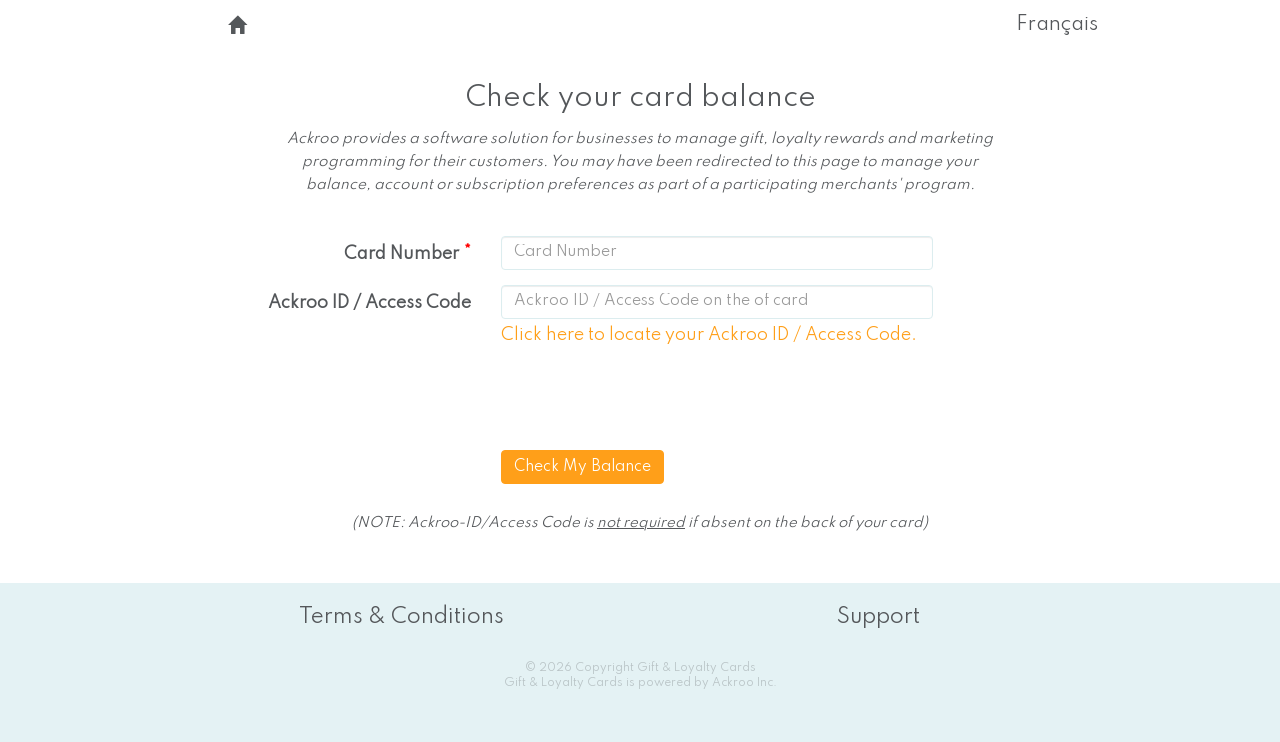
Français (1057, 25)
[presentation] (658, 401)
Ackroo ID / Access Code (369, 303)
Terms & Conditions (401, 617)
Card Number (401, 254)
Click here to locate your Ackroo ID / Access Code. (709, 335)
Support (878, 617)
